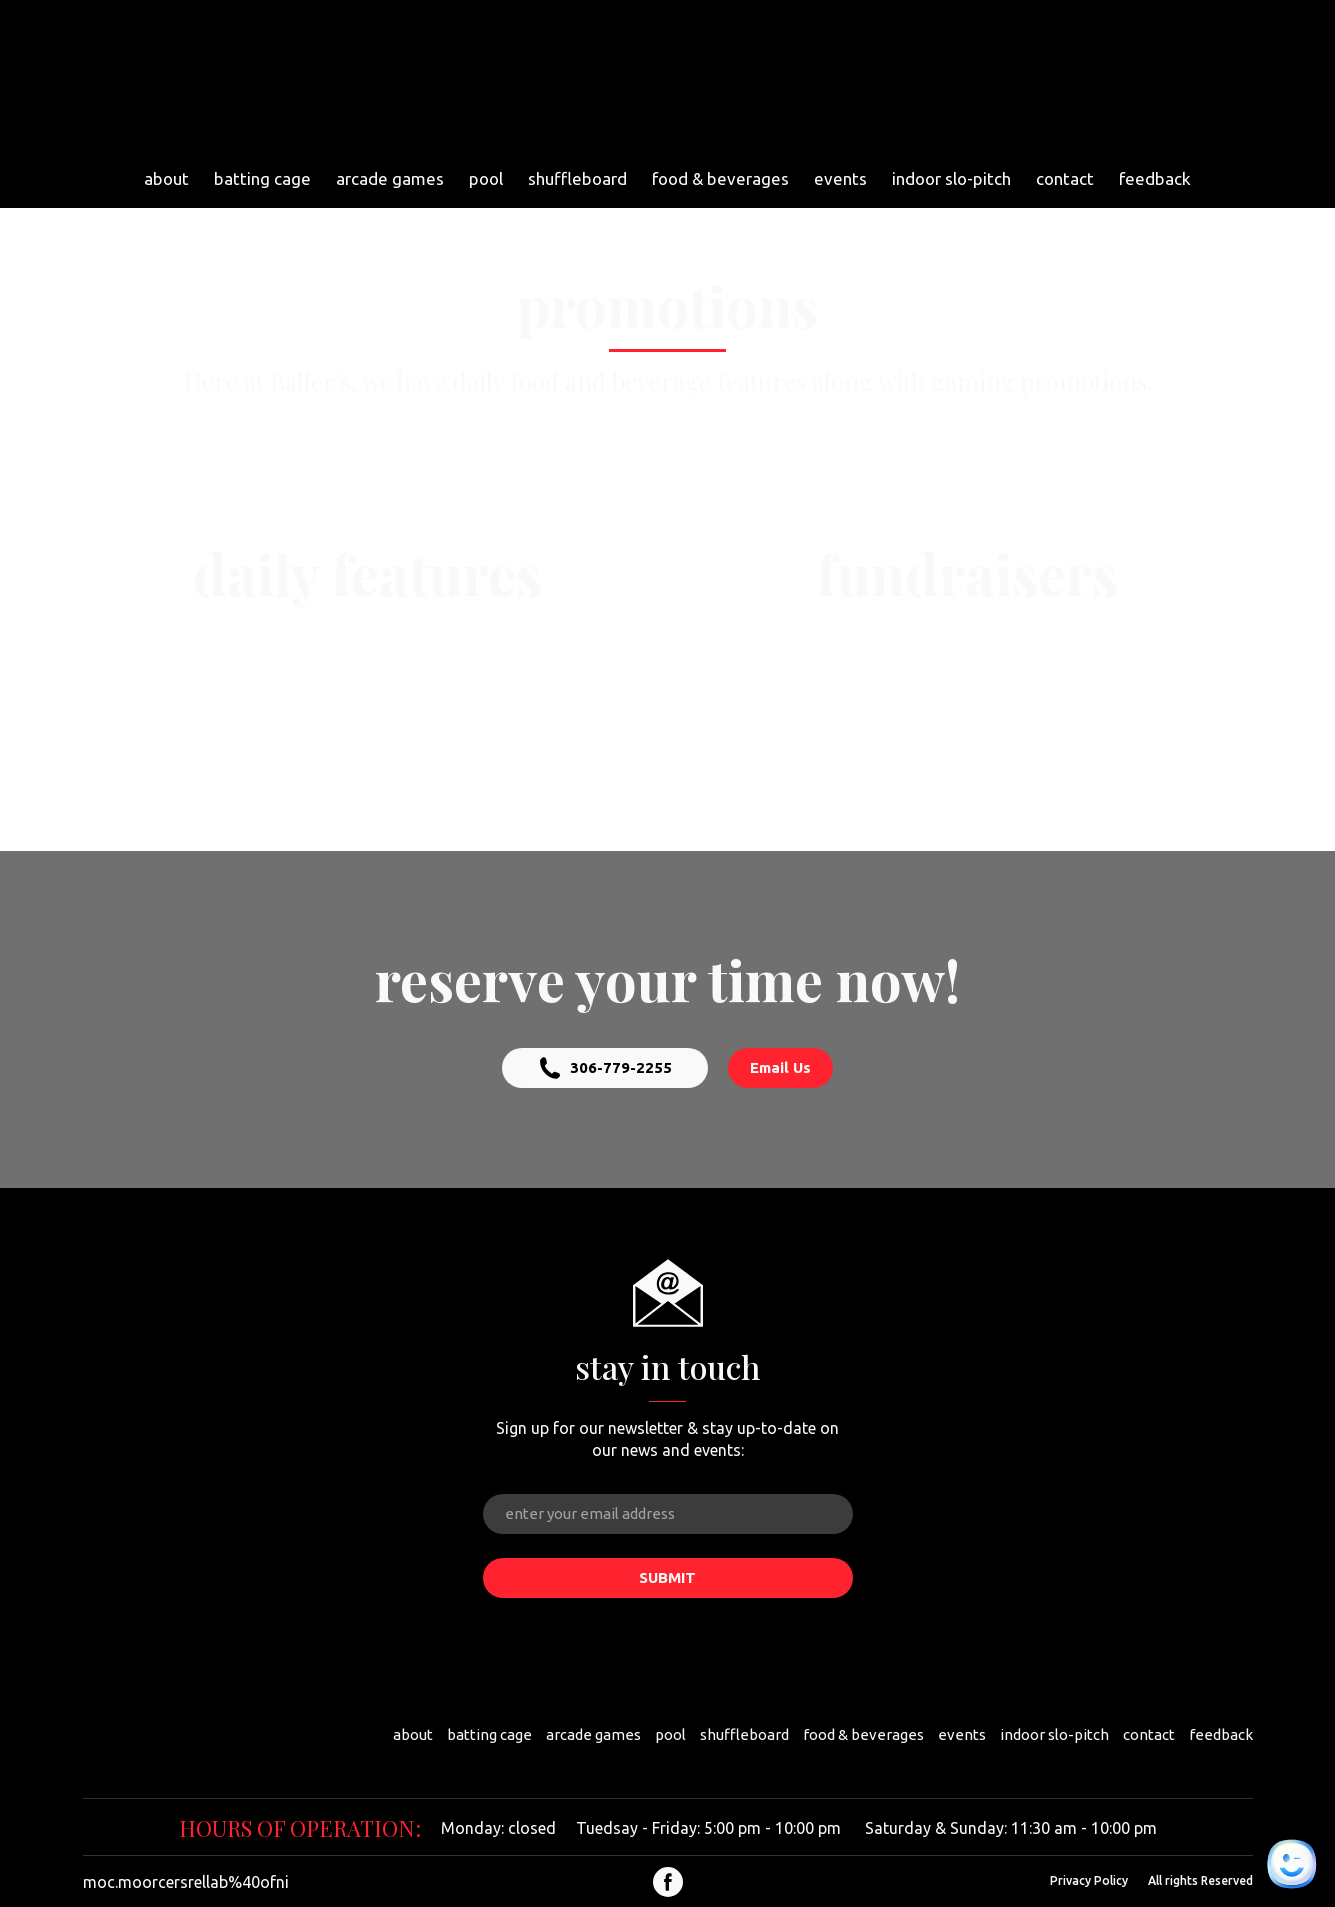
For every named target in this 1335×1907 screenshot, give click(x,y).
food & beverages (720, 178)
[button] (605, 1068)
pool (486, 178)
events (840, 178)
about (166, 178)
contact (1065, 178)
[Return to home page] (659, 79)
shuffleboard (577, 178)
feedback (1155, 178)
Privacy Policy (1089, 1880)
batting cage (262, 178)
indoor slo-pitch (951, 178)
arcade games (390, 178)
